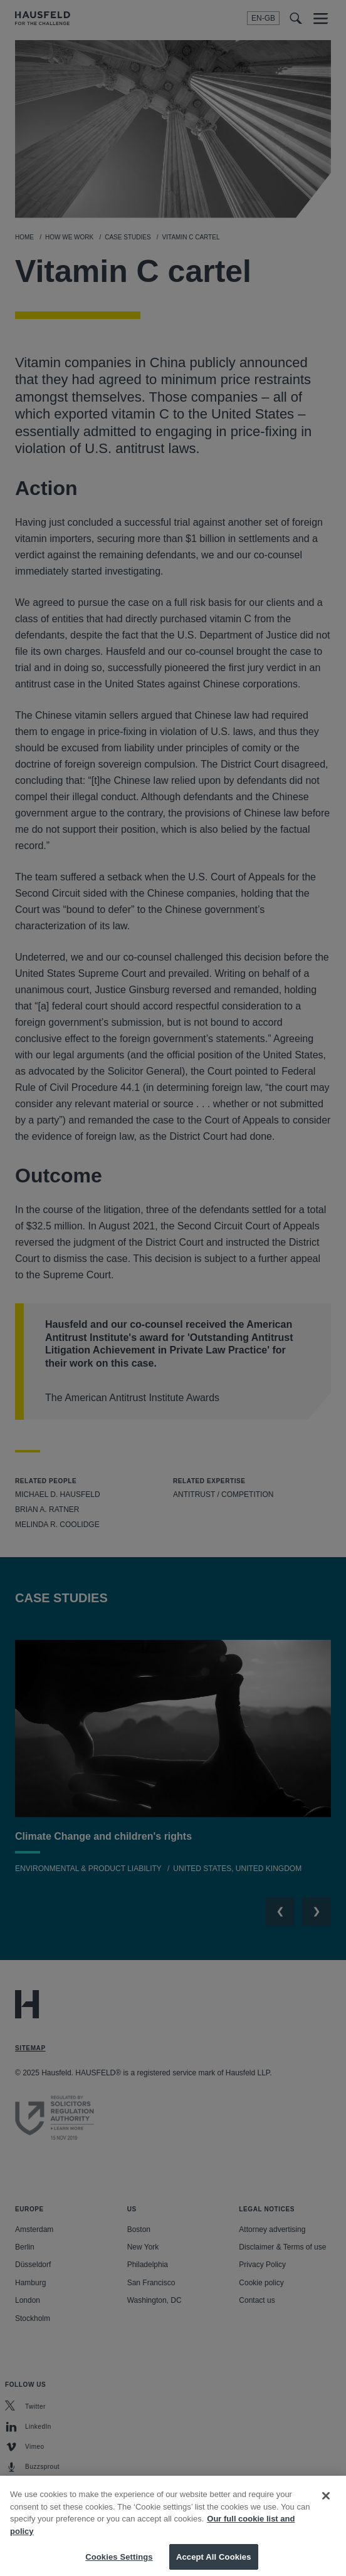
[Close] (326, 2504)
